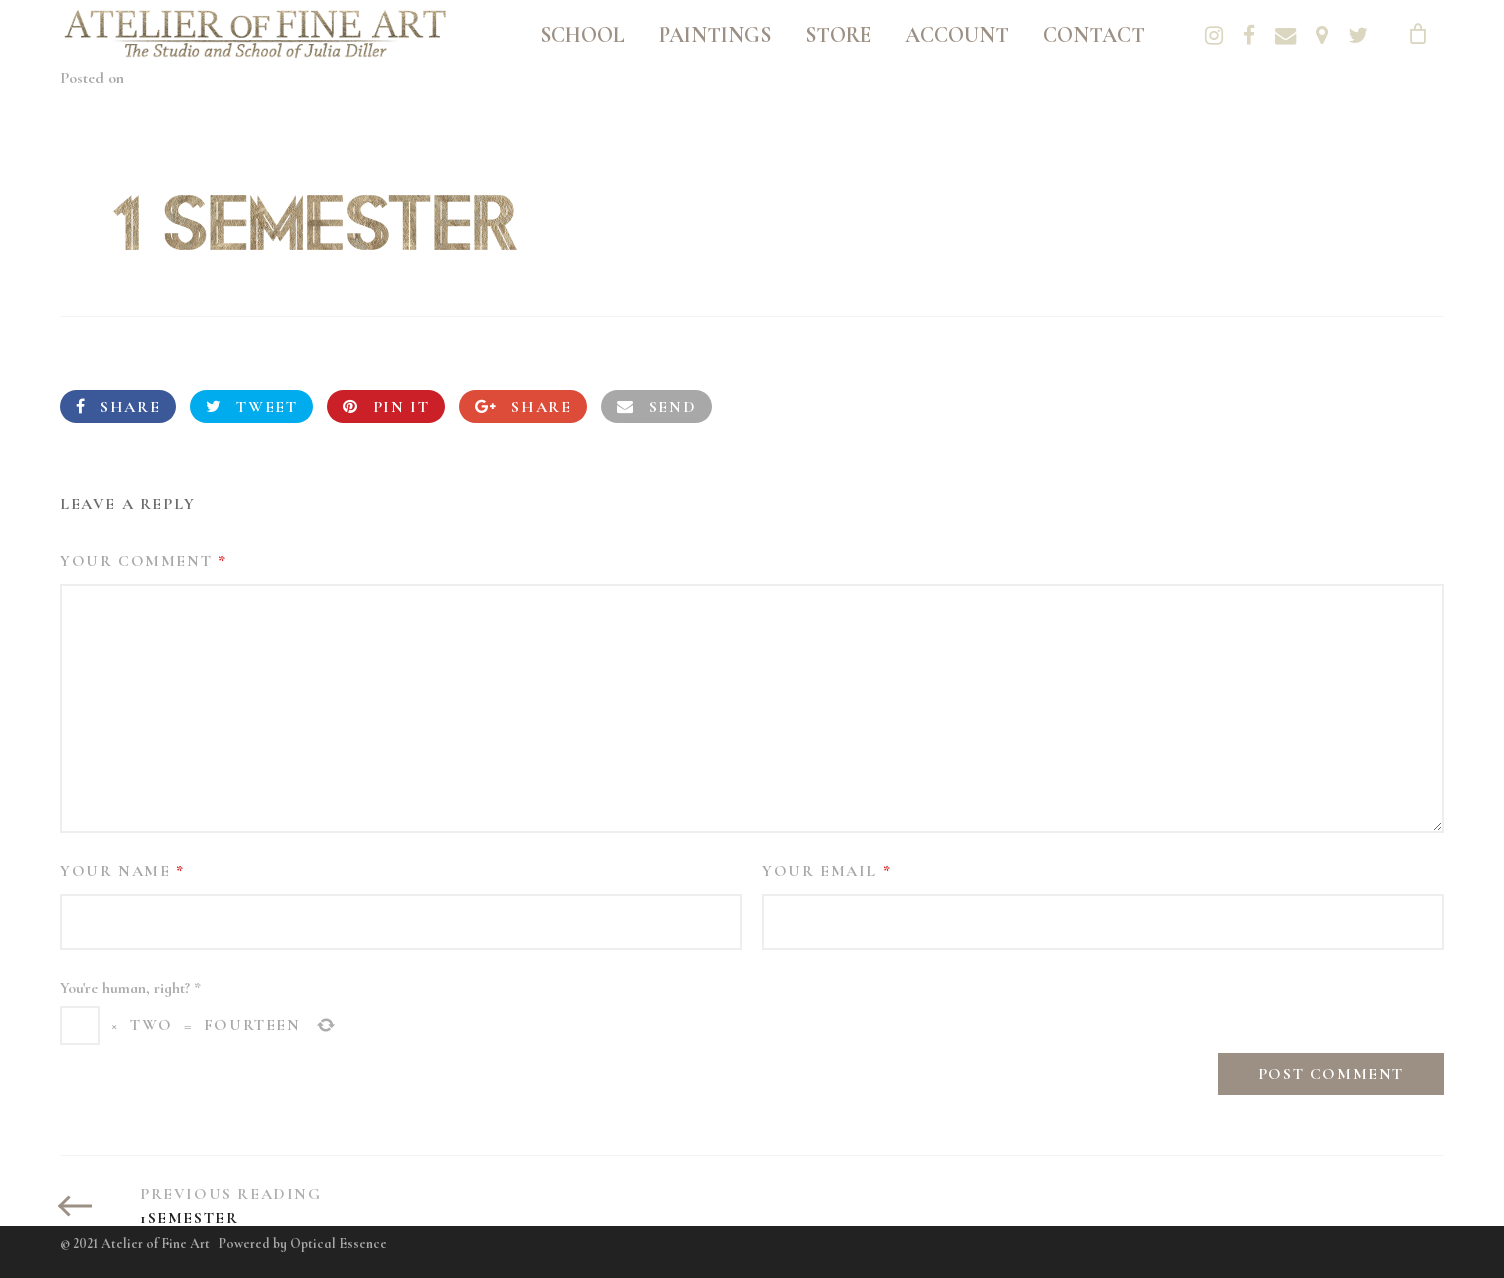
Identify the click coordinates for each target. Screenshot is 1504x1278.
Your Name (122, 871)
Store (838, 35)
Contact (1094, 35)
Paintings (715, 35)
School (582, 35)
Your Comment (143, 561)
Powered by (303, 1243)
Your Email (826, 871)
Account (957, 35)
